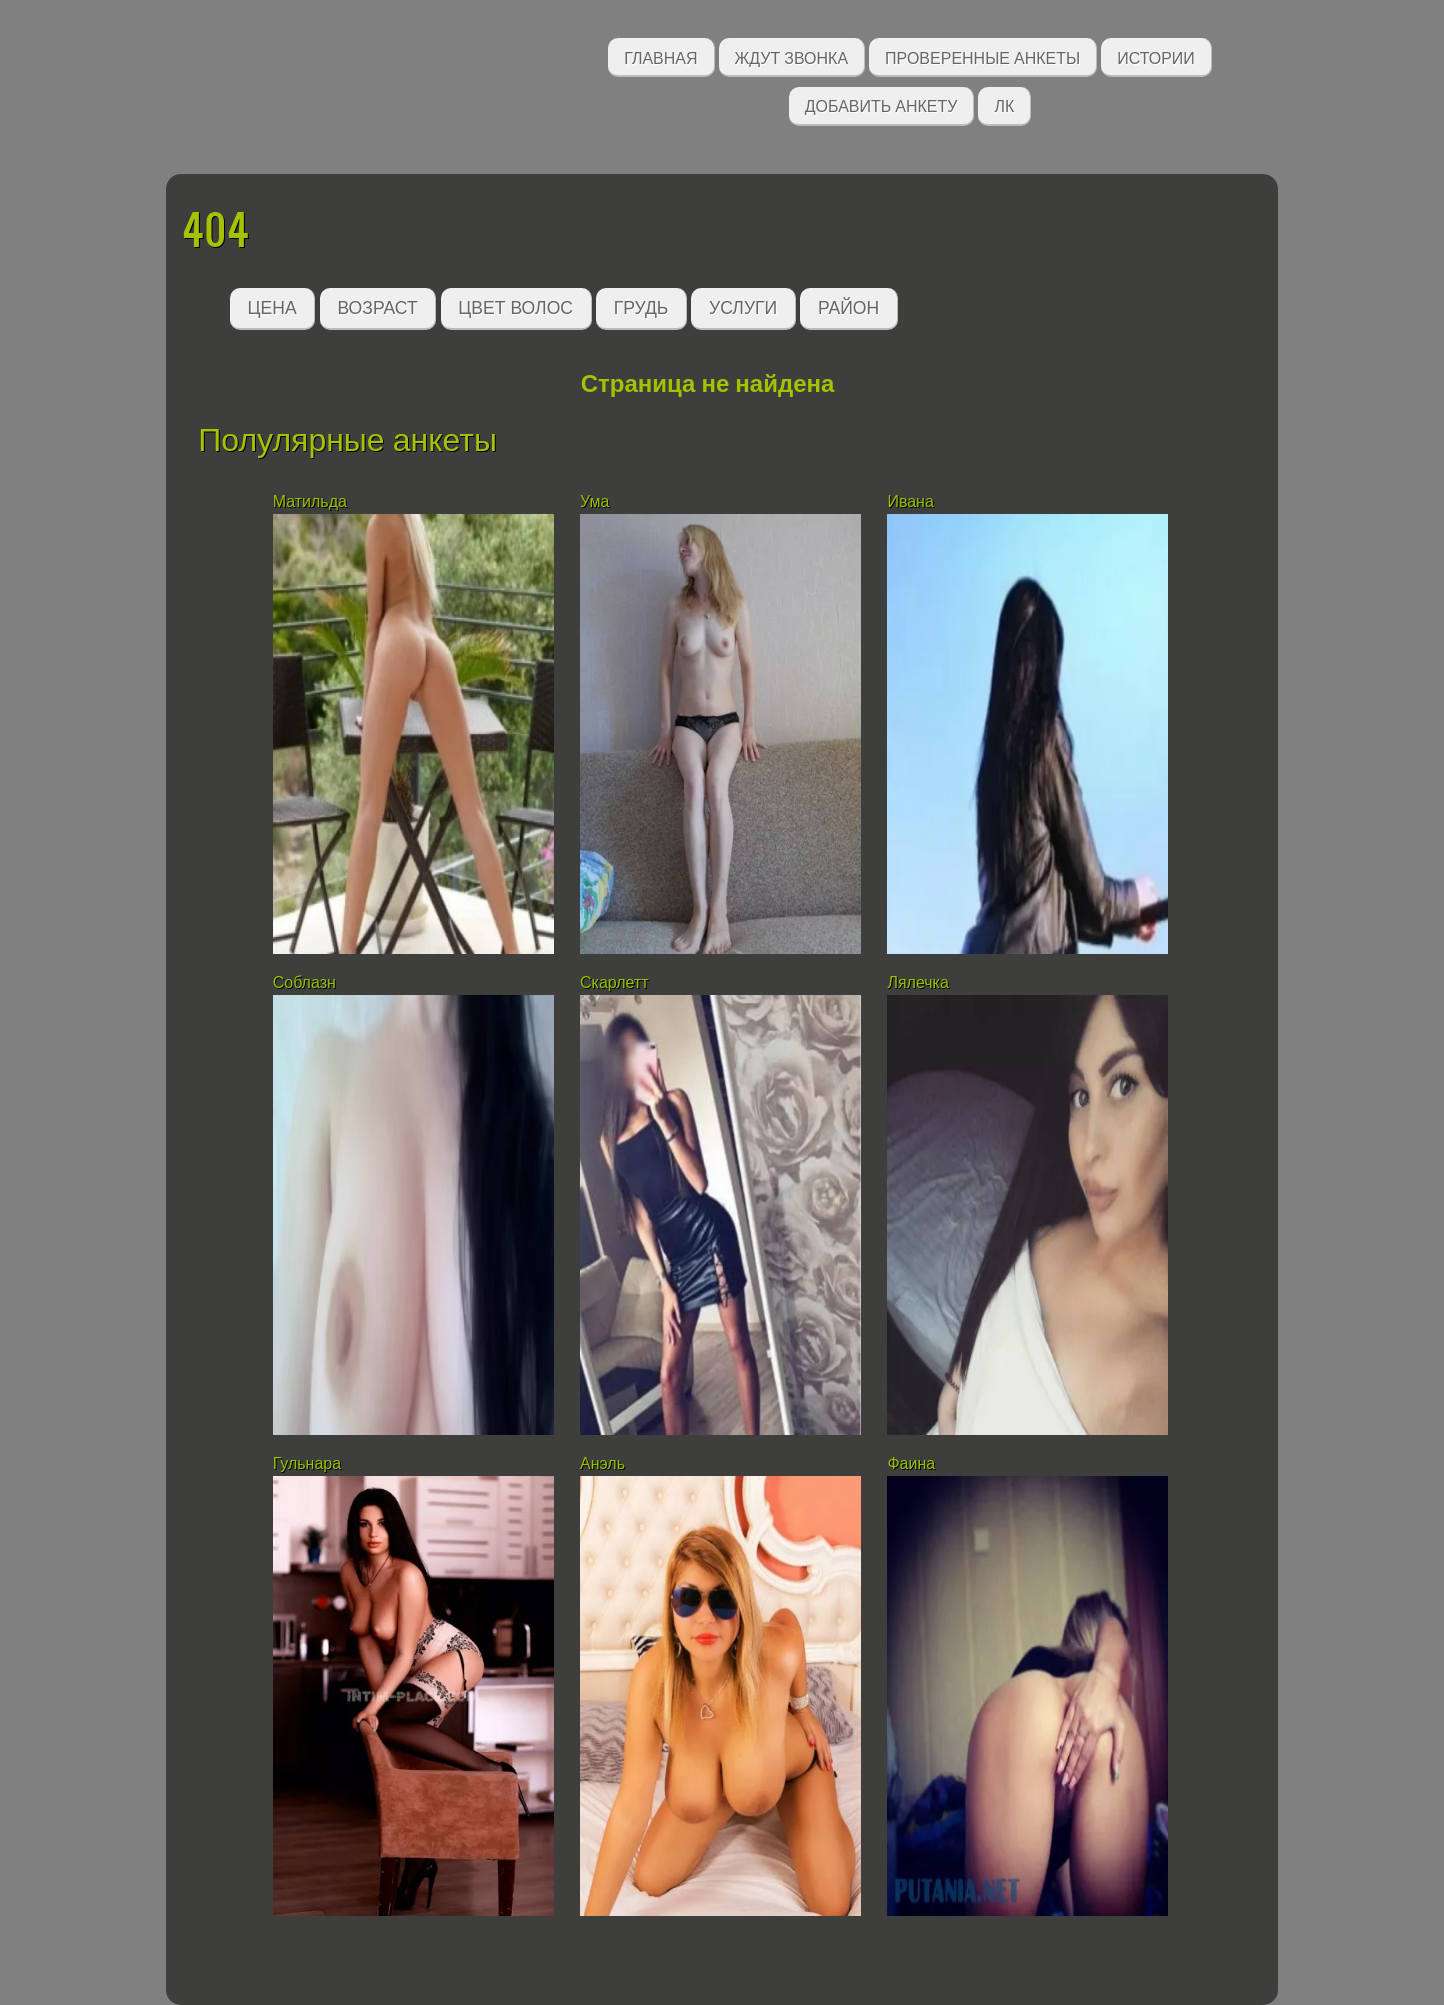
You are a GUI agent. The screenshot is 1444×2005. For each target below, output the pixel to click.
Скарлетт (614, 982)
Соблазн (304, 982)
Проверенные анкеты (982, 56)
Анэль (602, 1463)
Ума (594, 501)
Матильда (310, 501)
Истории (1156, 56)
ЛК (1004, 104)
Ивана (910, 501)
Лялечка (917, 982)
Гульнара (307, 1463)
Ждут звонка (792, 56)
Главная (660, 56)
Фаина (911, 1463)
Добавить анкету (881, 104)
